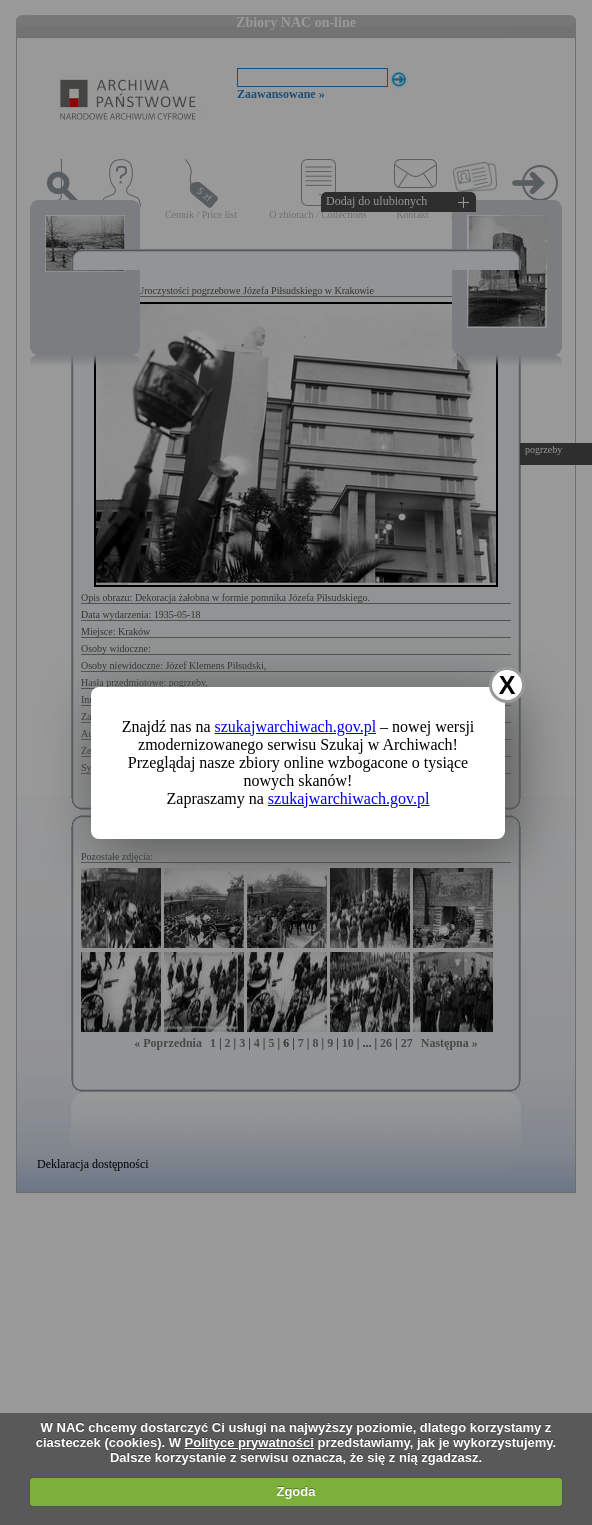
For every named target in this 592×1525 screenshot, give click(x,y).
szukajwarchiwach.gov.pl (296, 726)
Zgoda (295, 1491)
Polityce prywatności (249, 1442)
